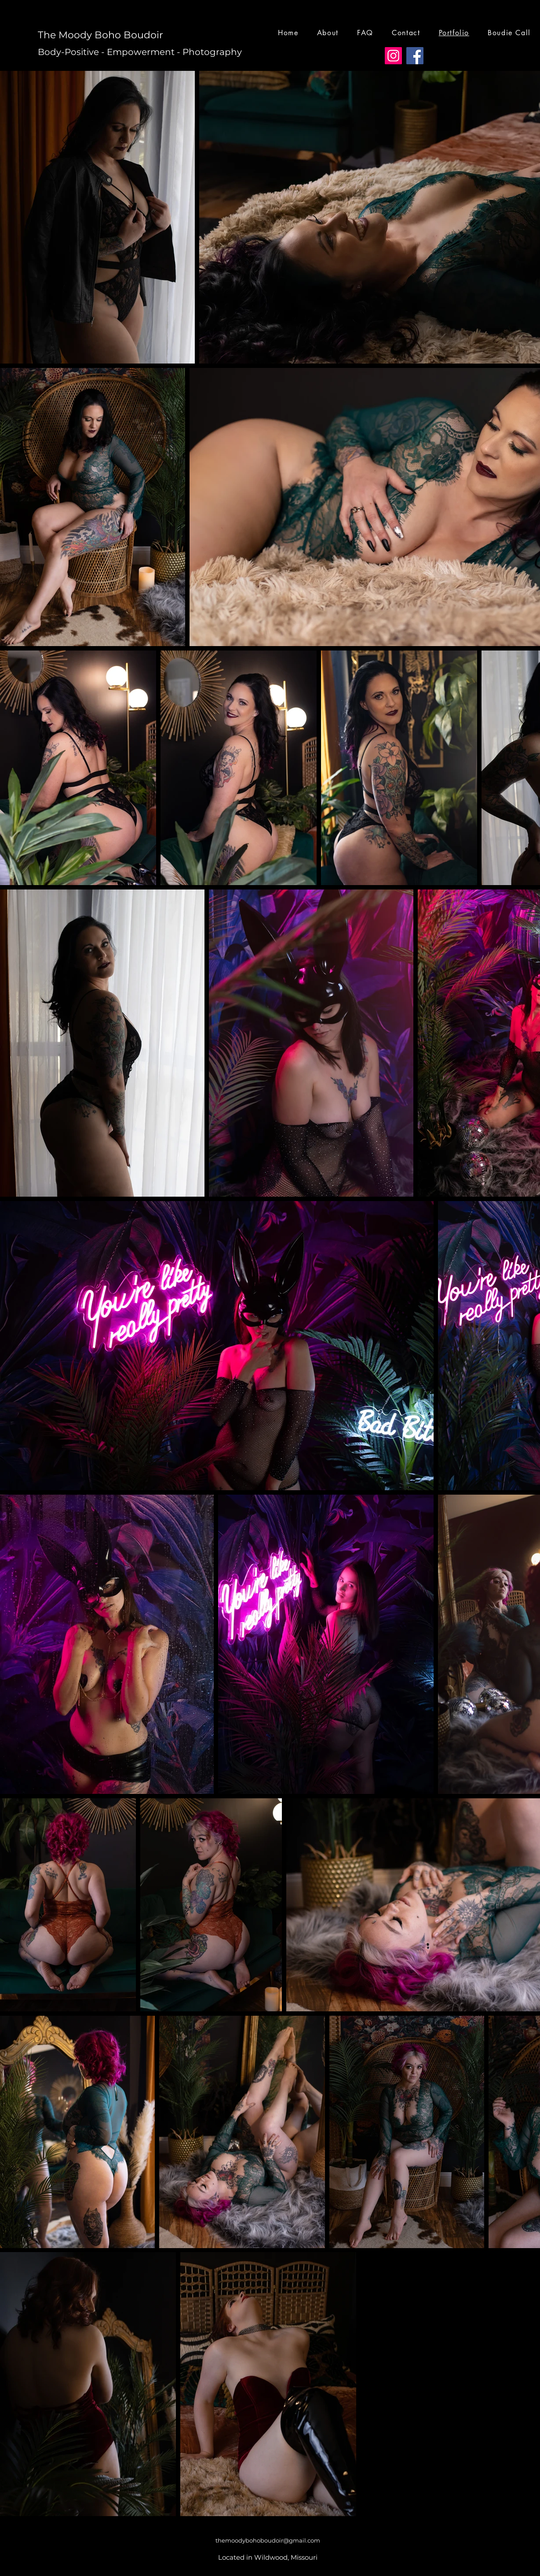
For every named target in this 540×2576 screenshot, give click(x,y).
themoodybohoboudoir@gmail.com (267, 2540)
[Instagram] (393, 55)
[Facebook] (414, 55)
